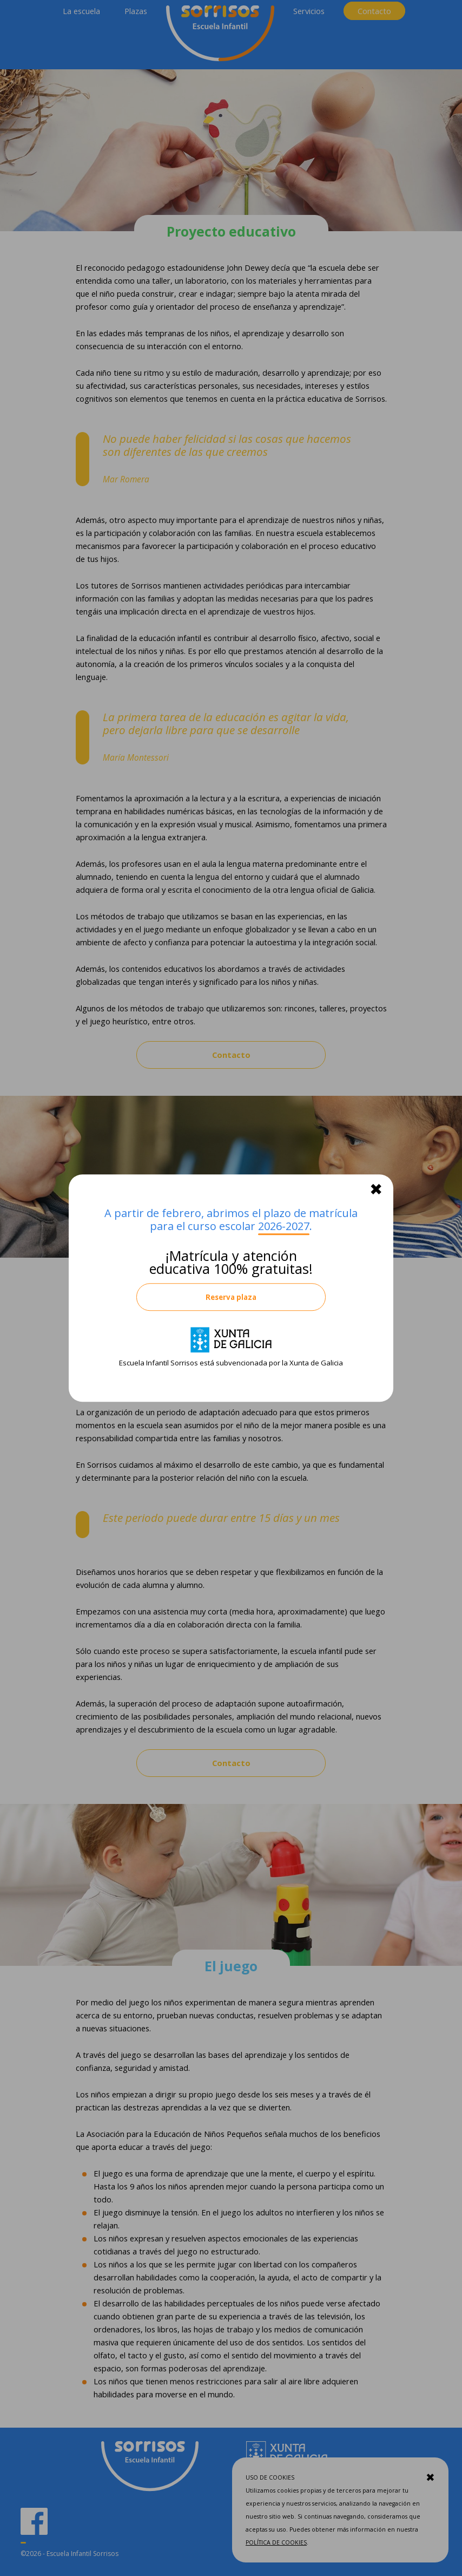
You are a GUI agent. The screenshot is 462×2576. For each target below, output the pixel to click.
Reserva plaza (231, 1297)
